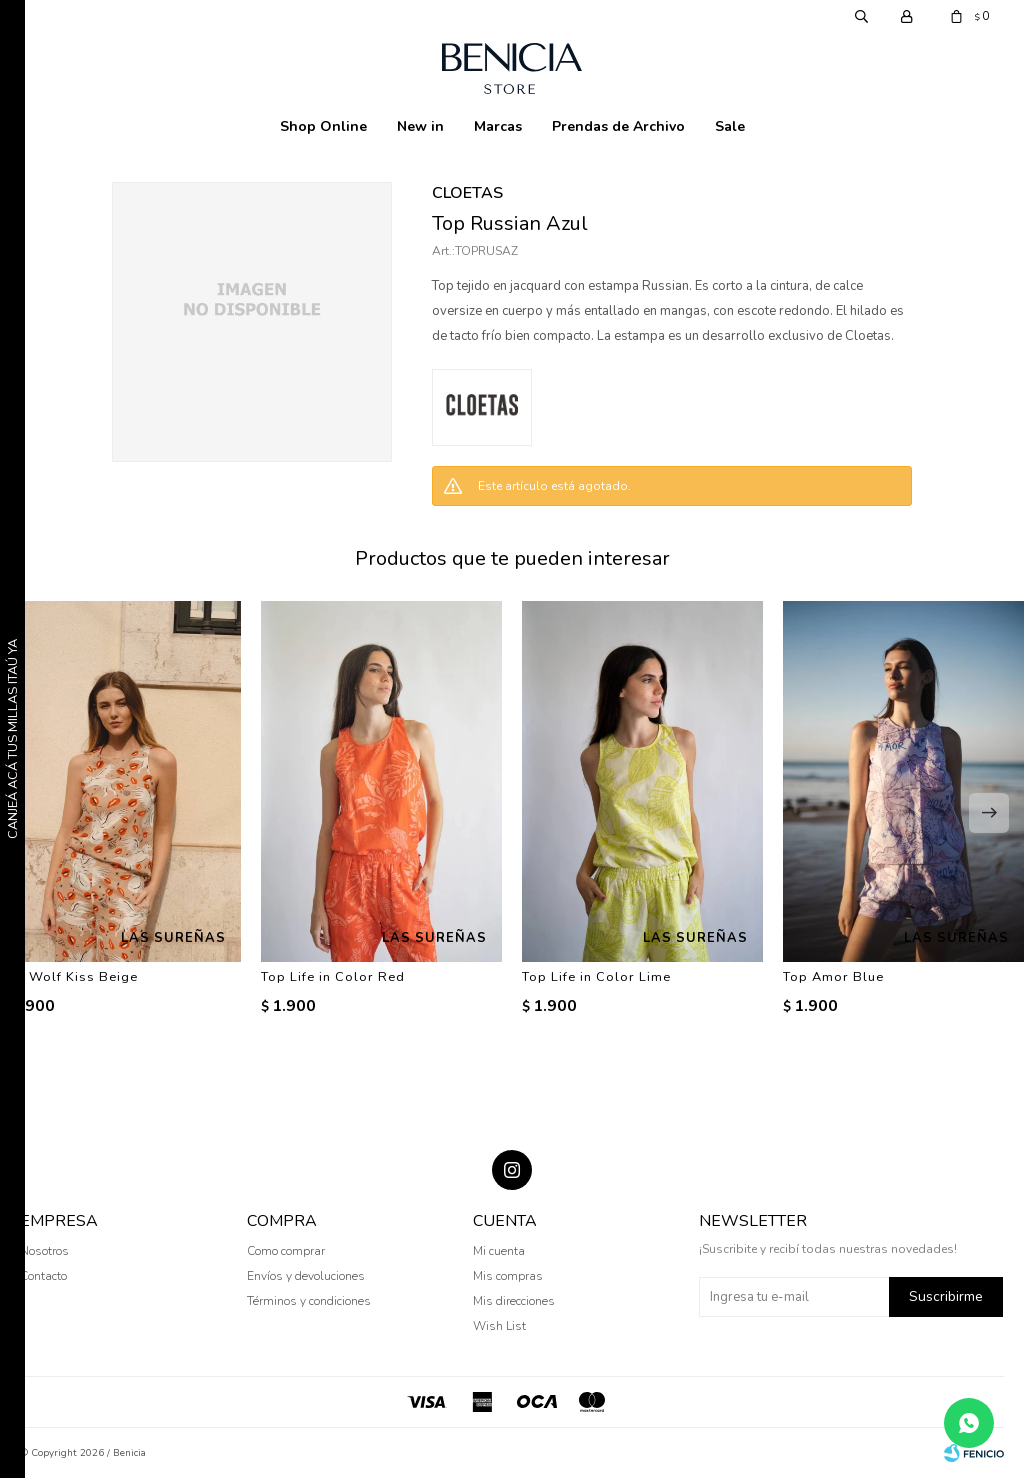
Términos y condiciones (309, 1301)
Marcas (498, 126)
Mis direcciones (514, 1301)
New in (420, 126)
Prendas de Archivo (618, 126)
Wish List (499, 1326)
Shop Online (323, 126)
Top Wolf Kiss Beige (69, 977)
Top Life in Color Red (333, 977)
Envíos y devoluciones (306, 1276)
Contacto (43, 1276)
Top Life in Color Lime (596, 977)
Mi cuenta (499, 1251)
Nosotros (44, 1251)
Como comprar (286, 1251)
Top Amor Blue (833, 977)
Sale (730, 126)
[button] (989, 813)
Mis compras (508, 1276)
